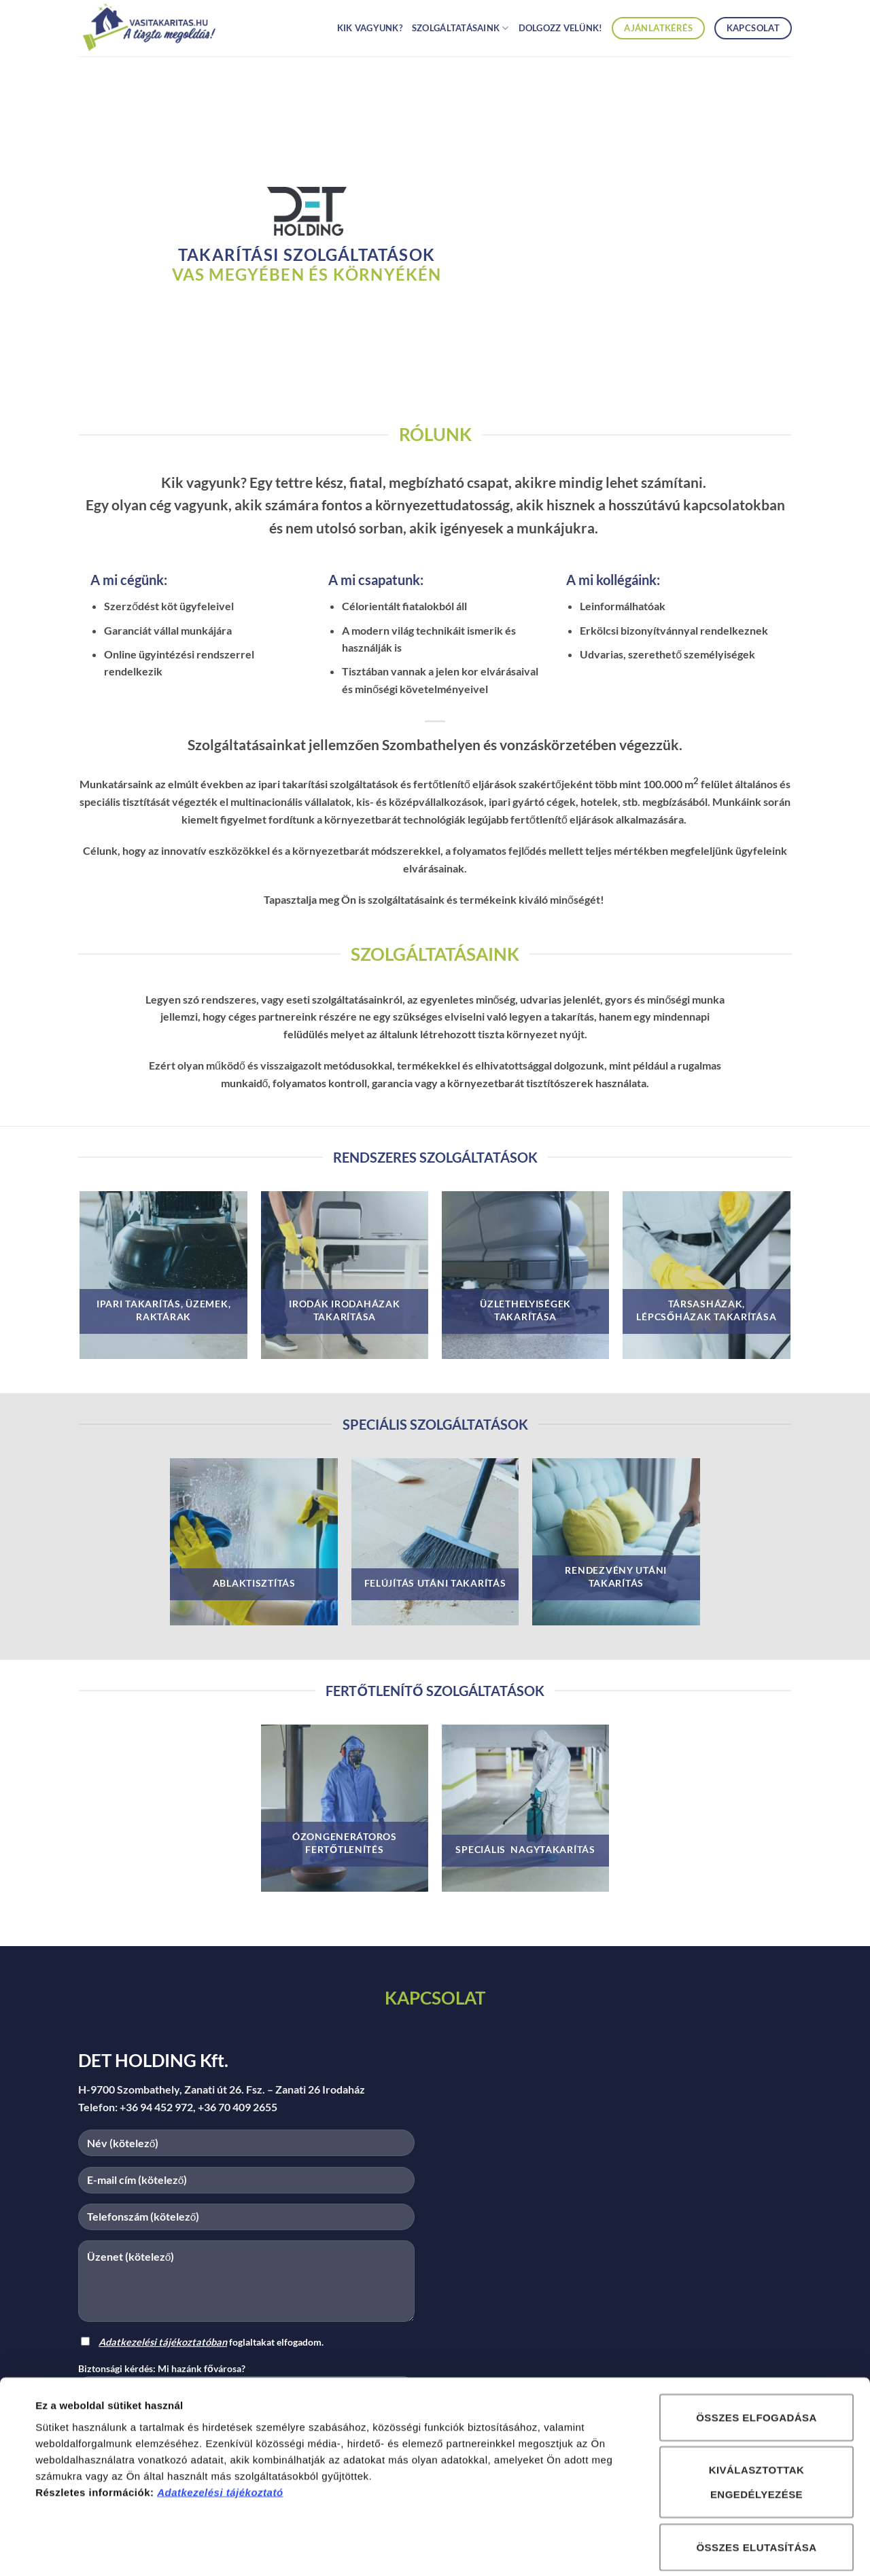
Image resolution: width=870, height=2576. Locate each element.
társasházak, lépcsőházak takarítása (706, 1310)
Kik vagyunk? (369, 27)
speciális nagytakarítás (525, 1849)
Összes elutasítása (756, 2482)
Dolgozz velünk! (561, 27)
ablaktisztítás (254, 1583)
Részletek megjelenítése (629, 2549)
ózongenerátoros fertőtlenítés (344, 1843)
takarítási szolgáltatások (306, 254)
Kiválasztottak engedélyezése (757, 2418)
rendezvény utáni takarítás (616, 1576)
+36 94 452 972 (156, 2106)
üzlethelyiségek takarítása (525, 1310)
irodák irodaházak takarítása (344, 1310)
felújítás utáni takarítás (435, 1583)
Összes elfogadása (756, 2353)
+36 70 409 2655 (237, 2106)
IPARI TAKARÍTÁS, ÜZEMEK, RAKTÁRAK (163, 1310)
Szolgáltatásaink (460, 28)
